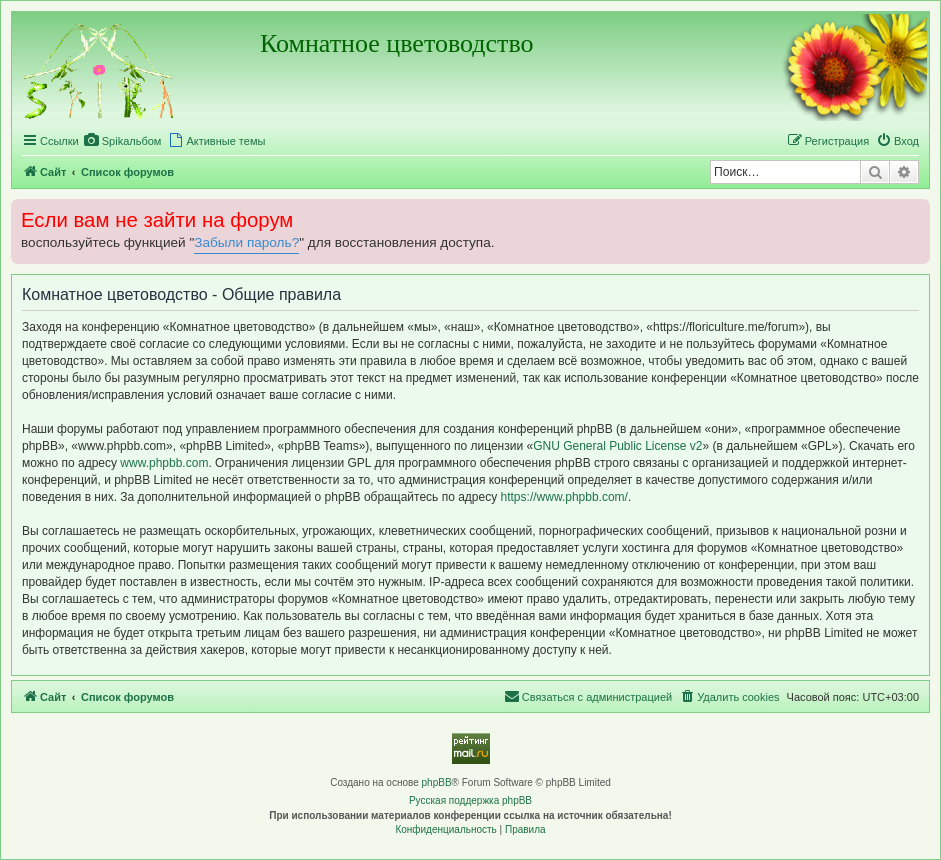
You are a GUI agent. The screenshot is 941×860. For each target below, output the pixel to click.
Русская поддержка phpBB (470, 800)
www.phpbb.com (164, 463)
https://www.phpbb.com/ (564, 497)
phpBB (437, 782)
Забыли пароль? (246, 242)
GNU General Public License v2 (617, 446)
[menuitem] (123, 141)
